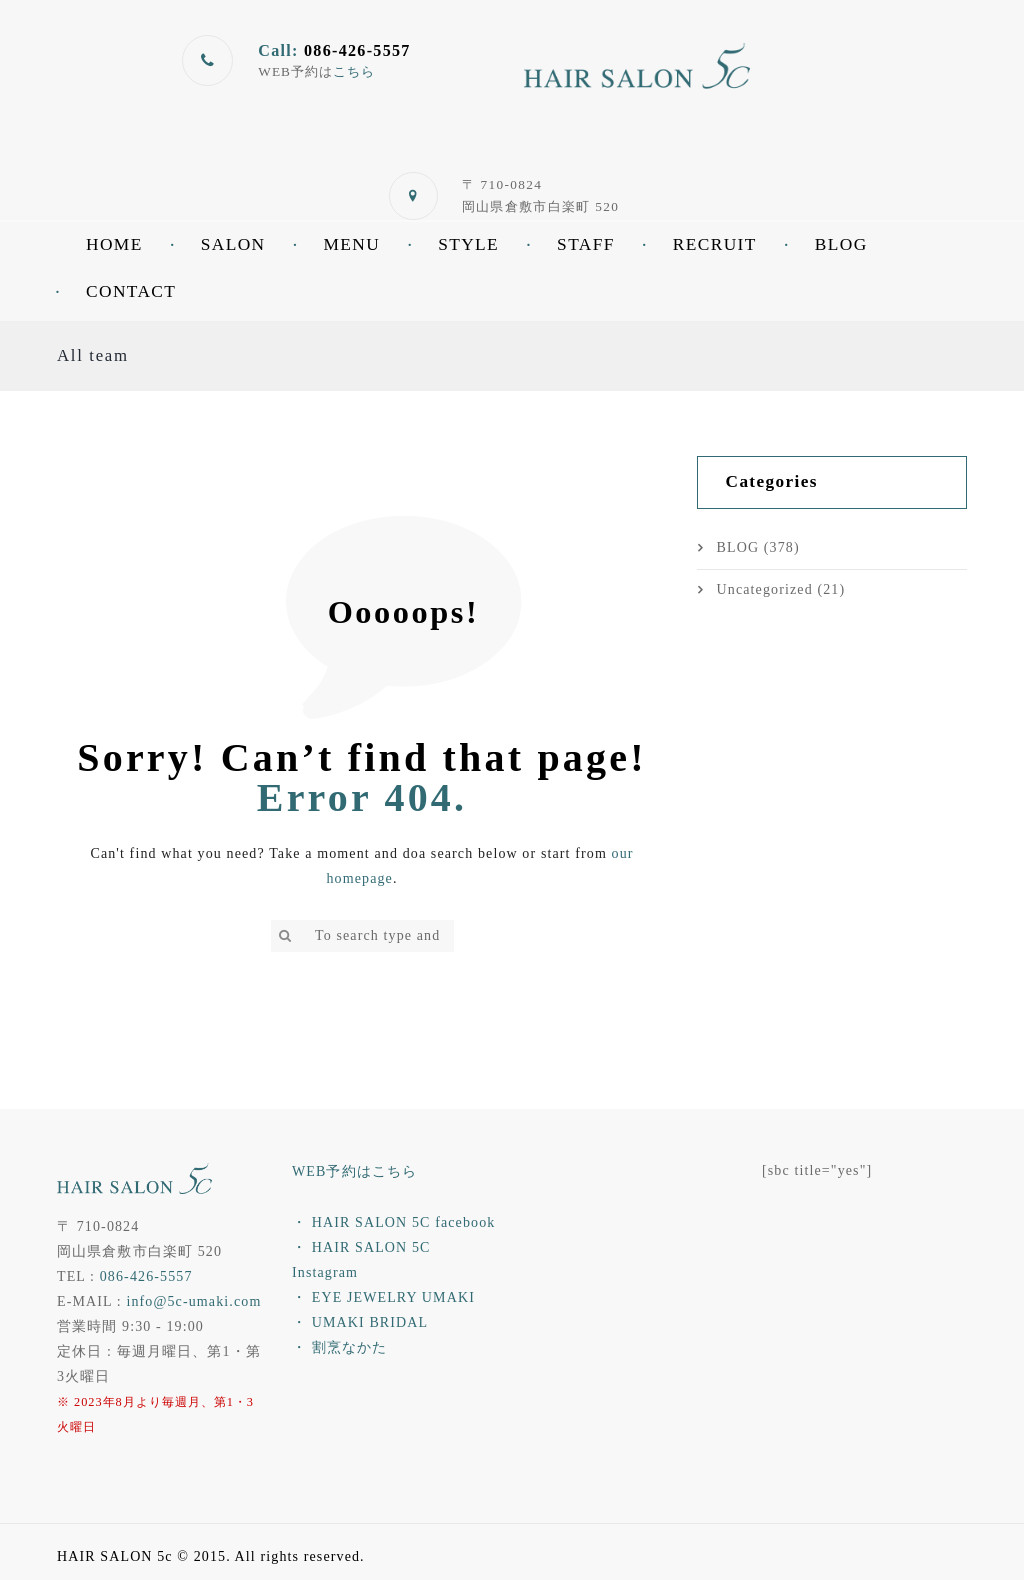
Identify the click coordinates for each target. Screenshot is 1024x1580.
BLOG (841, 244)
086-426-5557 (146, 1276)
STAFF (586, 244)
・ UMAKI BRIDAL (360, 1322)
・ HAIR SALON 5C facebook (393, 1222)
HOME (114, 244)
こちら (354, 71)
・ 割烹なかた (339, 1347)
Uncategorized (765, 589)
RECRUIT (715, 244)
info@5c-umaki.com (193, 1301)
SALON (233, 244)
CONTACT (131, 291)
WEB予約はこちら (354, 1171)
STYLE (468, 244)
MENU (351, 244)
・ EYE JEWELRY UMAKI (383, 1297)
